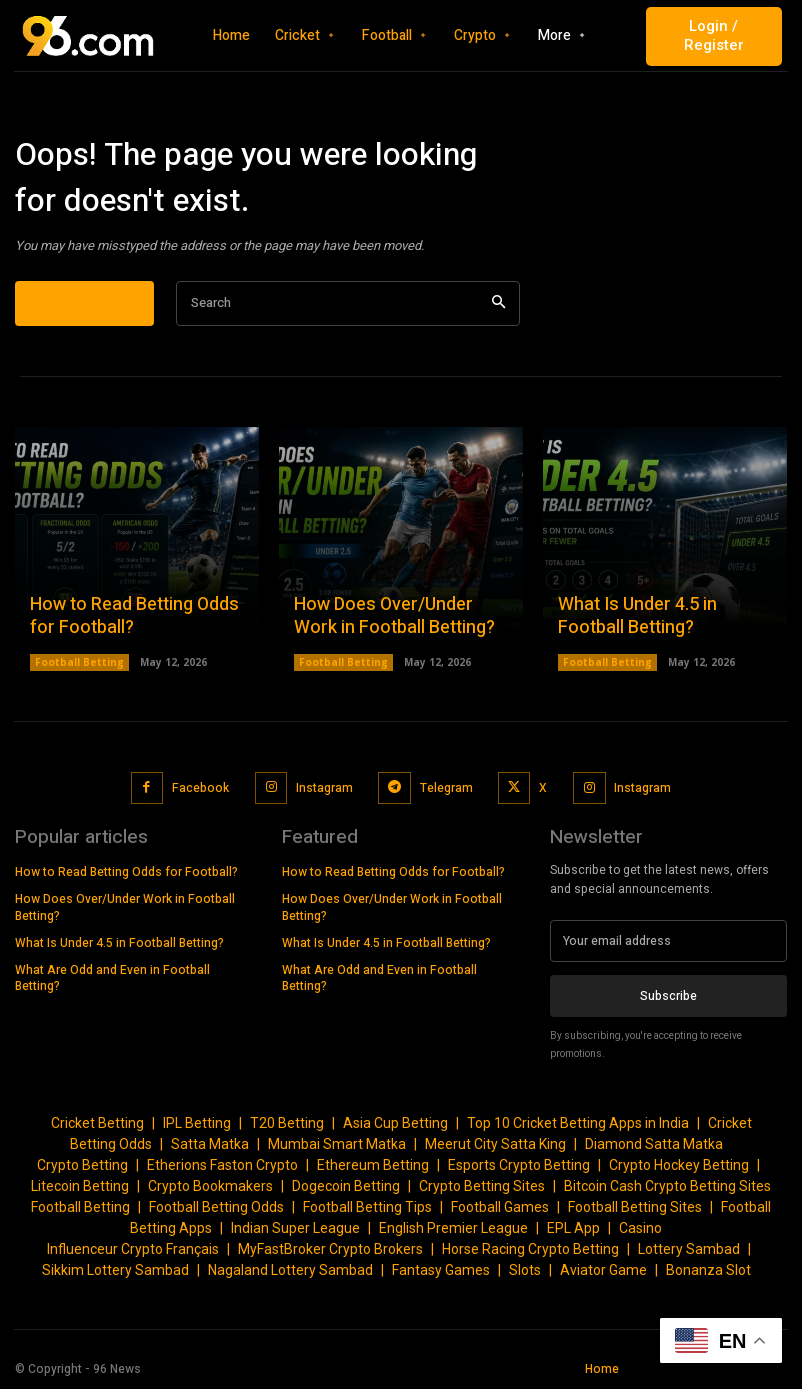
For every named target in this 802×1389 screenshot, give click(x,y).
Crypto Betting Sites (482, 1185)
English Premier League (453, 1227)
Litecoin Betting (80, 1185)
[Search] (498, 303)
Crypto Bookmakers (210, 1185)
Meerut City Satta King (495, 1143)
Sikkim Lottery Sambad (115, 1269)
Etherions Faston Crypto (222, 1164)
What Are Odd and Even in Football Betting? (112, 977)
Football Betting (79, 662)
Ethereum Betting (373, 1164)
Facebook (200, 787)
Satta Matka (210, 1143)
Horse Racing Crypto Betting (530, 1248)
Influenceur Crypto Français (133, 1248)
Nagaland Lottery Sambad (290, 1269)
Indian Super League (295, 1227)
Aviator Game (603, 1269)
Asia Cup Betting (395, 1122)
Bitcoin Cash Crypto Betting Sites (667, 1185)
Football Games (500, 1206)
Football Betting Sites (635, 1206)
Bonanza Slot (708, 1269)
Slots (525, 1269)
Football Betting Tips (367, 1206)
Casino (640, 1227)
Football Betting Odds (216, 1206)
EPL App (573, 1227)
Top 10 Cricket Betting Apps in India (578, 1122)
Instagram (324, 787)
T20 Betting (287, 1122)
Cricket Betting (97, 1122)
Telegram (445, 787)
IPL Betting (197, 1122)
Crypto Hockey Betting (679, 1164)
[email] (668, 940)
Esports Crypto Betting (519, 1164)
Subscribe (668, 995)
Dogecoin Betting (346, 1185)
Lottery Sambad (689, 1248)
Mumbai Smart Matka (337, 1143)
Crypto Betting (82, 1164)
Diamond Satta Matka (654, 1143)
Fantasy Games (441, 1269)
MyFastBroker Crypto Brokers (330, 1248)
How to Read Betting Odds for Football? (134, 616)
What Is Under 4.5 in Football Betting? (637, 616)
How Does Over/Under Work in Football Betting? (394, 616)
